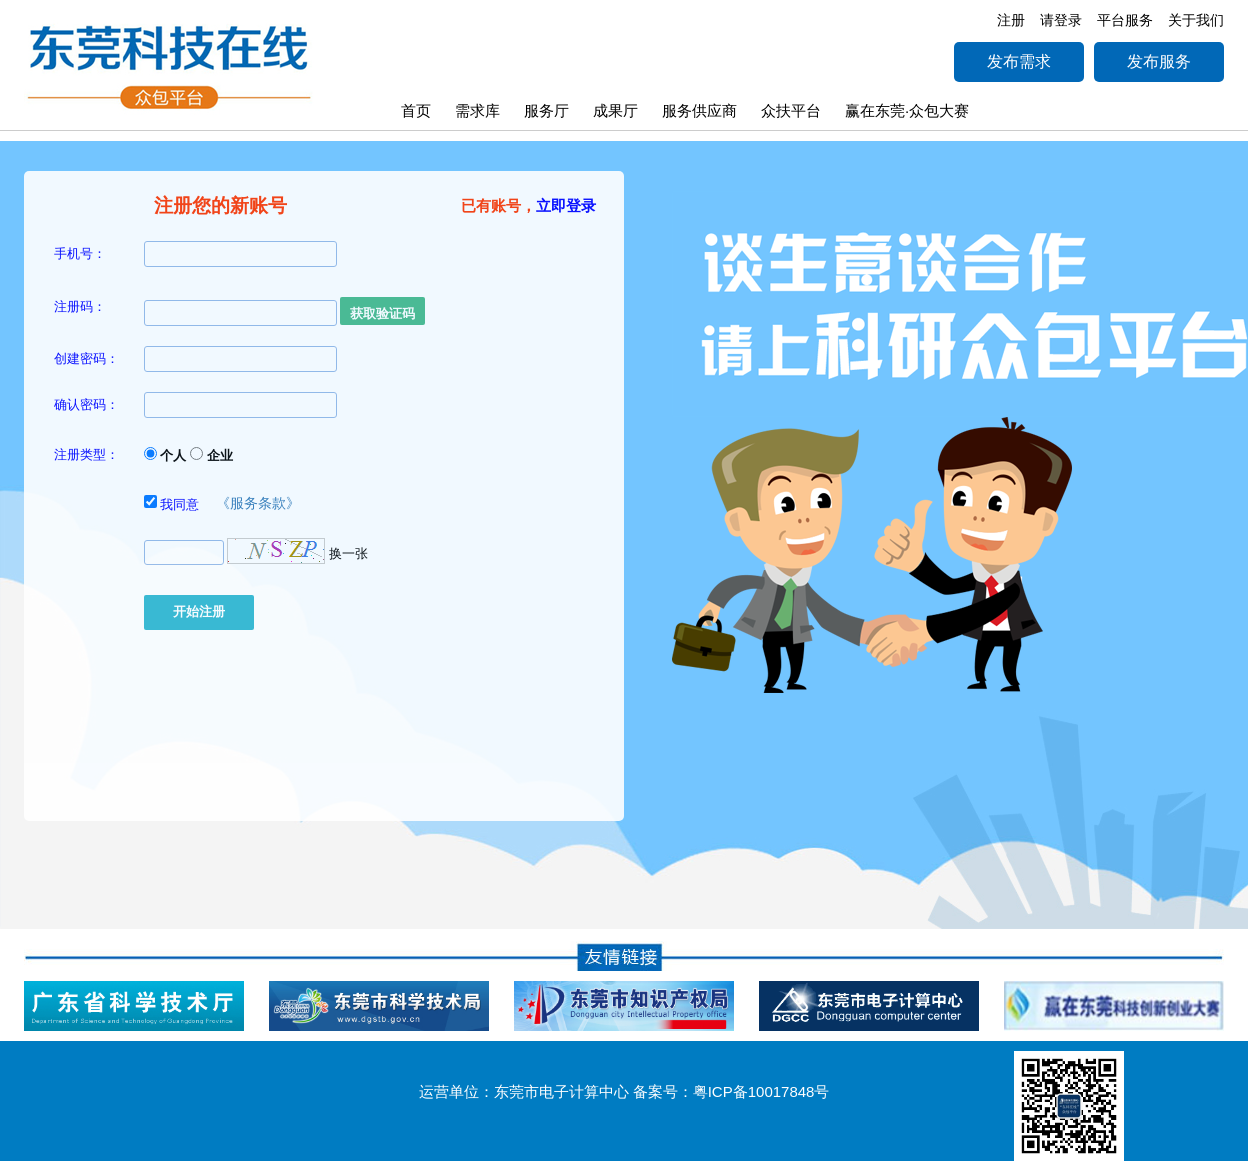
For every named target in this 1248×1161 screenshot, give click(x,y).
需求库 (477, 110)
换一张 (348, 552)
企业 (211, 455)
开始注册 (199, 611)
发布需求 (1019, 61)
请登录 (1061, 20)
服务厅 (546, 110)
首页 (416, 110)
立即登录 (566, 205)
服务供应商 (699, 110)
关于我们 (1196, 20)
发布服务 (1159, 61)
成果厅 (615, 110)
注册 (1011, 20)
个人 (165, 455)
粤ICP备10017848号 (761, 1091)
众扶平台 (791, 110)
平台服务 (1125, 20)
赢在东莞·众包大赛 (907, 110)
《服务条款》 (258, 503)
